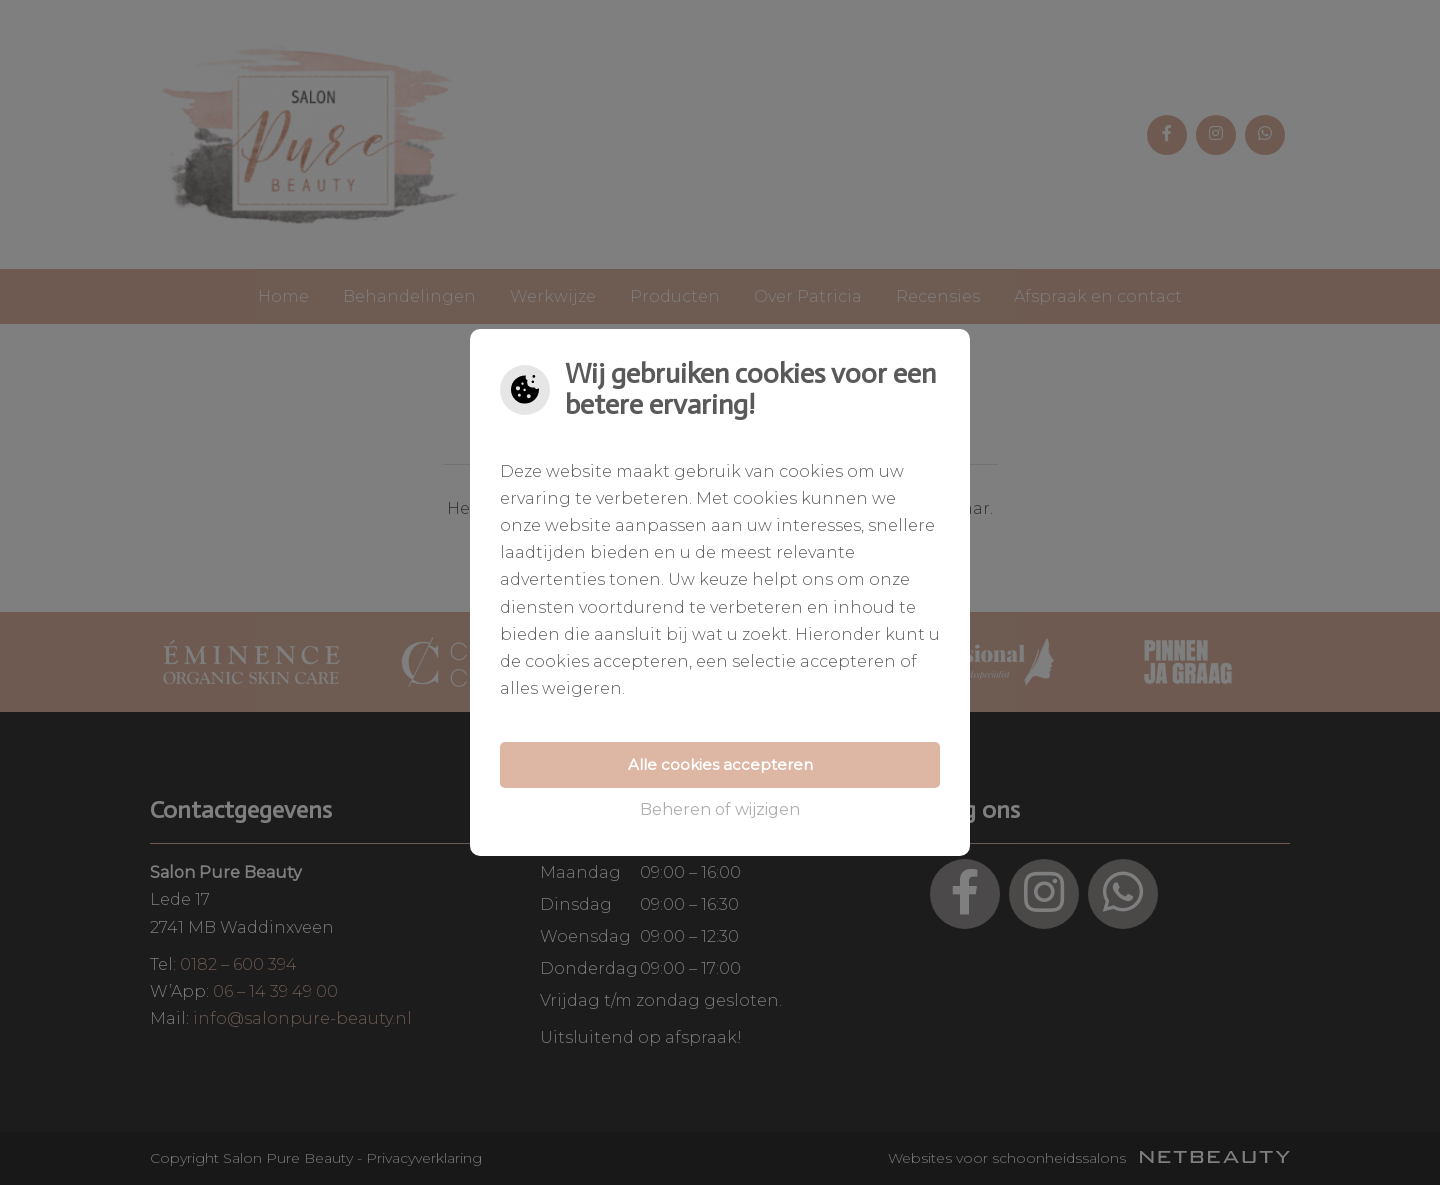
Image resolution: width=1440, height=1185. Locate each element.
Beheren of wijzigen (720, 809)
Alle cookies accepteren (720, 764)
